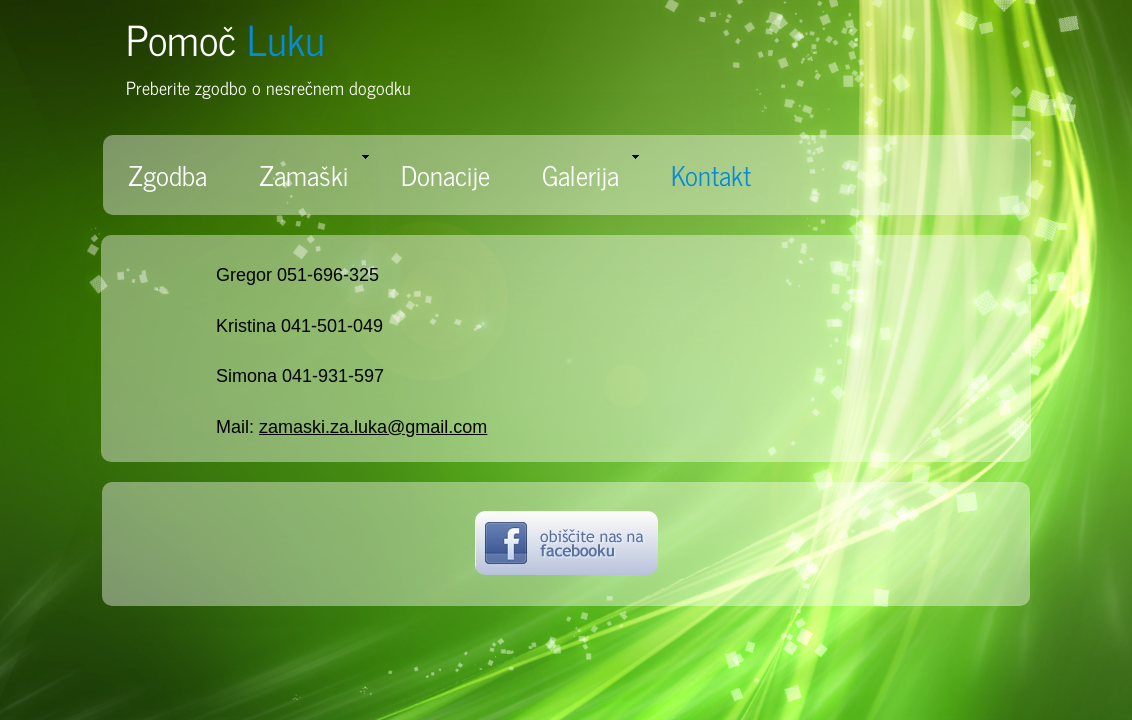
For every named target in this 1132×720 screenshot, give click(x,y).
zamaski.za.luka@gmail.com (373, 427)
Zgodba (167, 174)
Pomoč (225, 38)
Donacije (445, 174)
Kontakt (711, 174)
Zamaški (314, 174)
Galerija (590, 174)
